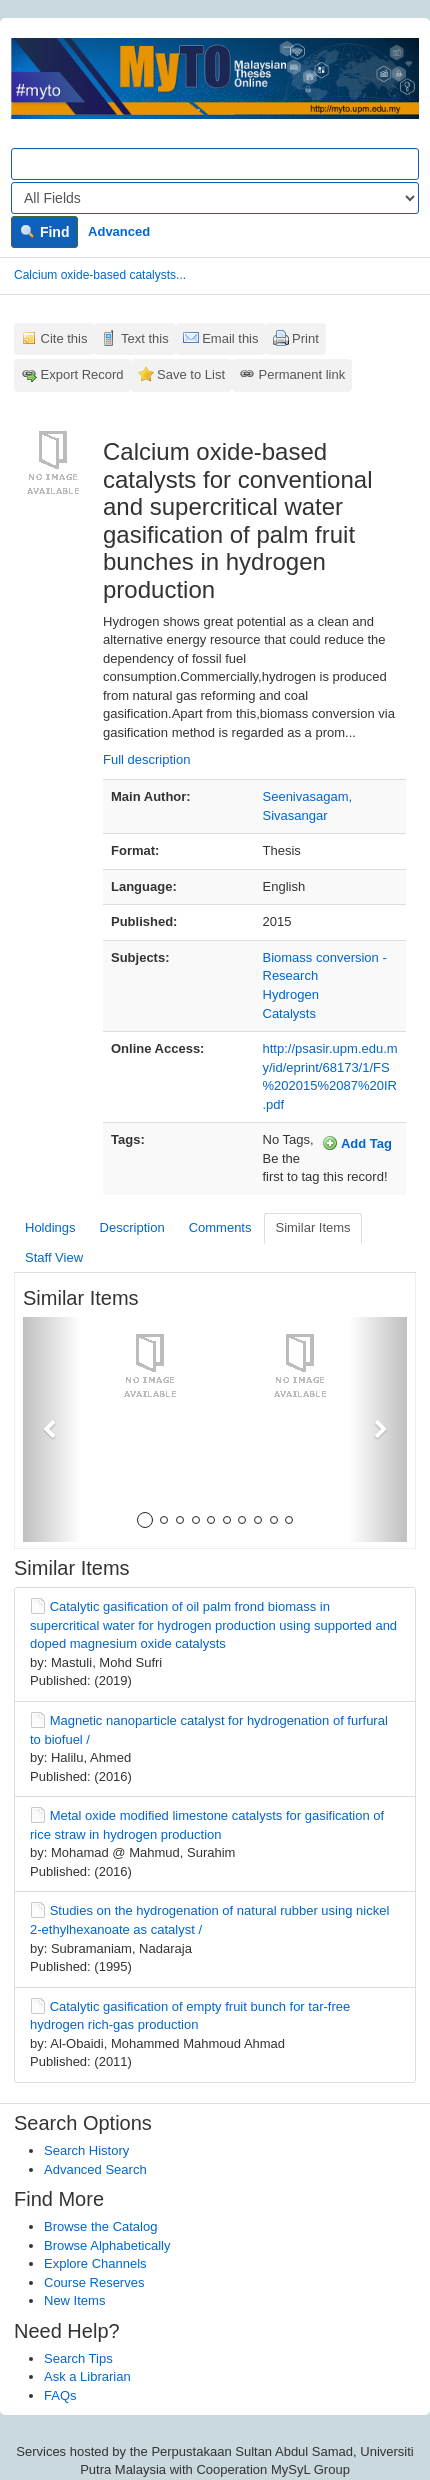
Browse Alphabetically (107, 2245)
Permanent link (302, 374)
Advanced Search (95, 2169)
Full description (146, 759)
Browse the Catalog (100, 2226)
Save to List (191, 374)
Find (44, 232)
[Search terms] (215, 164)
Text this (145, 338)
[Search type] (215, 198)
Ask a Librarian (87, 2376)
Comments (220, 1227)
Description (132, 1227)
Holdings (50, 1227)
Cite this (64, 338)
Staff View (54, 1257)
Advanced (119, 231)
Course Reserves (94, 2282)
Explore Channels (95, 2263)
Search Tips (78, 2358)
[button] (52, 1429)
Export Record (82, 374)
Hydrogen (291, 994)
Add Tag (357, 1143)
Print (305, 338)
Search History (86, 2150)
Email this (230, 338)
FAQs (60, 2395)
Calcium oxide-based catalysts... (100, 275)
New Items (74, 2300)
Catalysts (289, 1013)
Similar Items (312, 1227)
